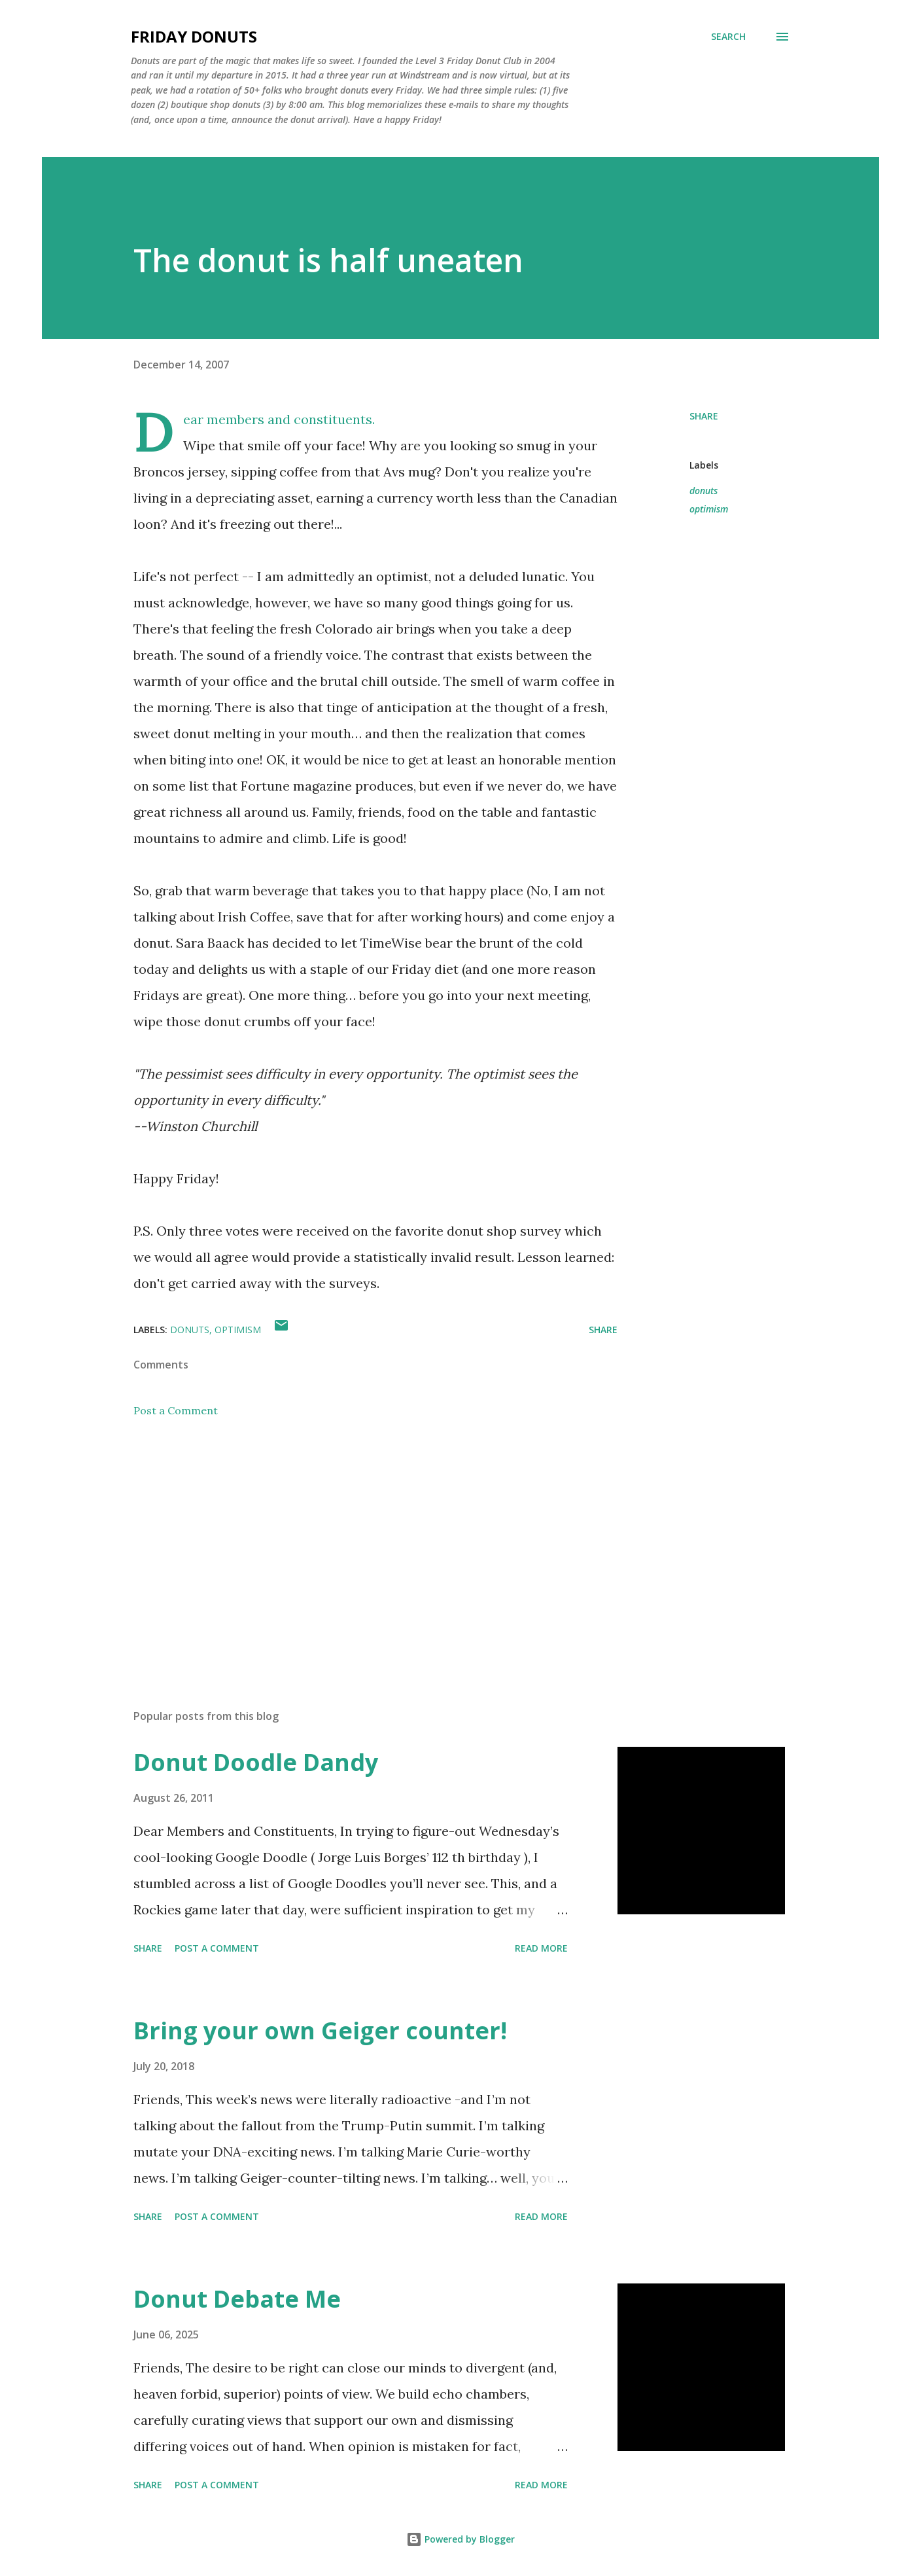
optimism (708, 509)
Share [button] (703, 416)
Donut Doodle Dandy (255, 1762)
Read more (541, 1948)
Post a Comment (175, 1410)
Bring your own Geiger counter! (320, 2030)
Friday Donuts (194, 36)
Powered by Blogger (460, 2539)
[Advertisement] (354, 1545)
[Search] (728, 37)
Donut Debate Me (237, 2299)
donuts (703, 490)
